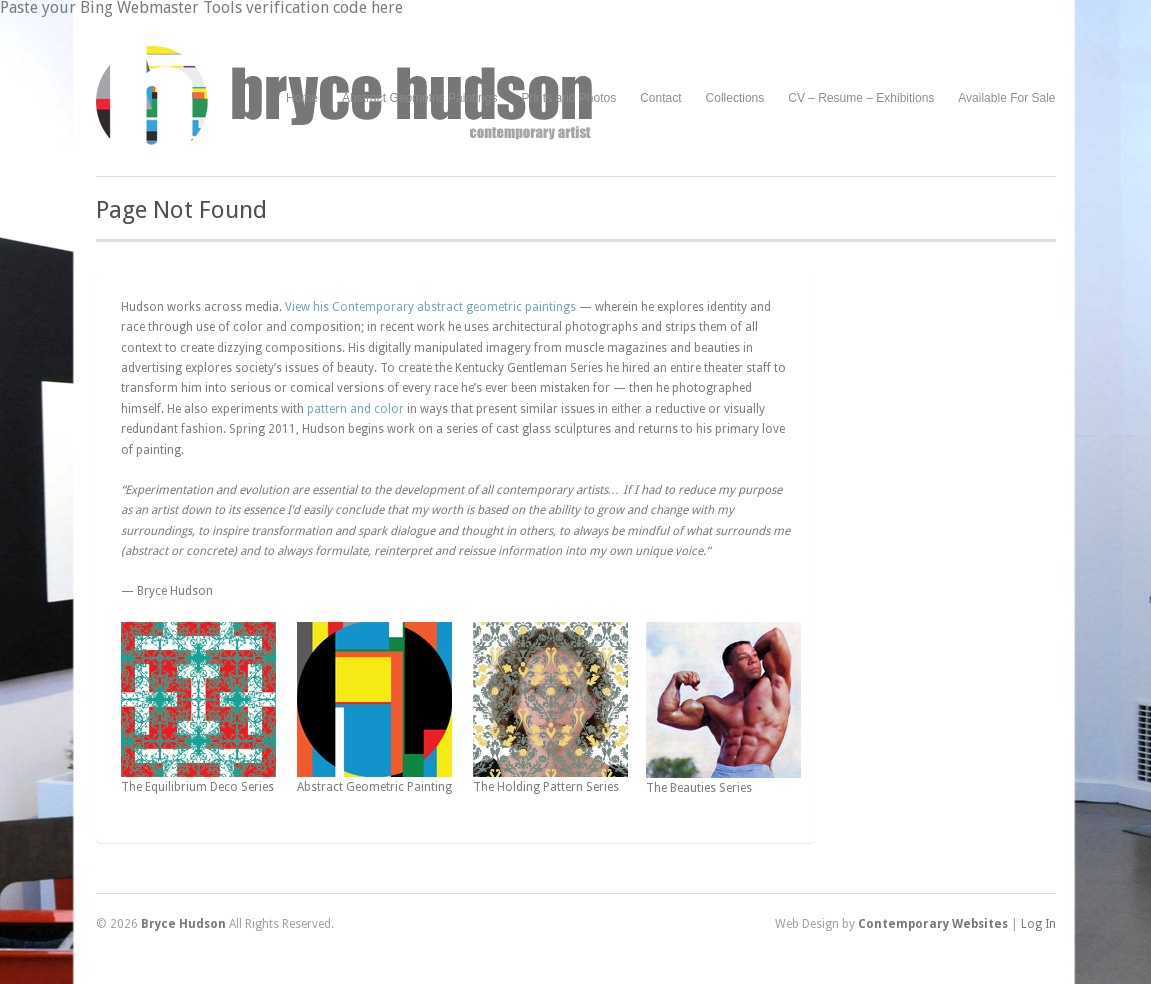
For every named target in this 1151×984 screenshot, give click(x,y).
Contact (660, 98)
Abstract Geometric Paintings (419, 98)
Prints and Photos (568, 98)
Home (302, 98)
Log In (1038, 924)
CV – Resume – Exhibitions (861, 98)
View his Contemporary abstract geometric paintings (430, 307)
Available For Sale (1006, 98)
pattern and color (355, 409)
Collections (735, 98)
